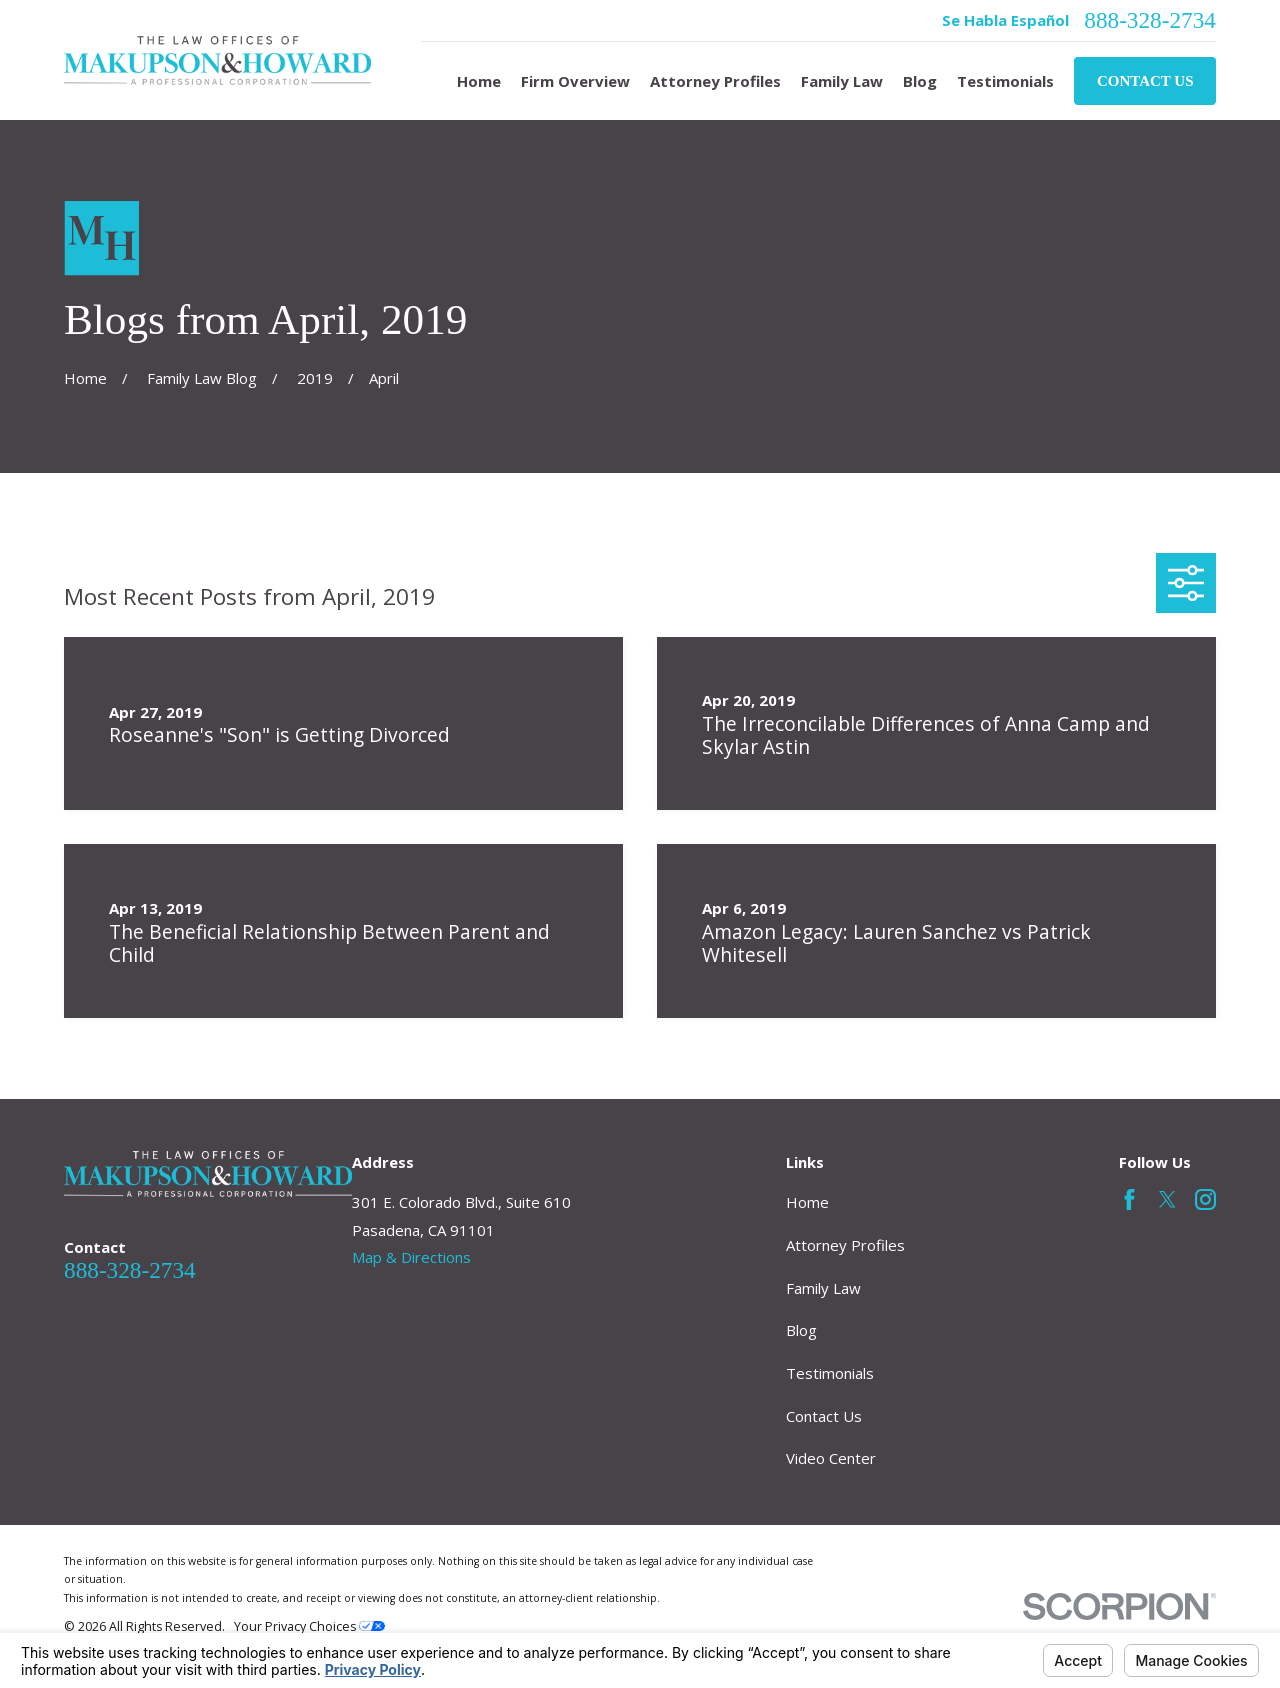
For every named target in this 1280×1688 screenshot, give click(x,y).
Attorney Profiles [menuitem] (715, 81)
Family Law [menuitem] (842, 81)
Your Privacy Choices (309, 1626)
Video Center (831, 1458)
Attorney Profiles (845, 1245)
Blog (801, 1330)
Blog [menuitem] (920, 81)
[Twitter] (1167, 1199)
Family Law (823, 1288)
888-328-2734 (1150, 20)
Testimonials (830, 1373)
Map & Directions (411, 1257)
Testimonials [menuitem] (1005, 81)
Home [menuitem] (479, 81)
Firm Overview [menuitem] (575, 81)
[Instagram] (1205, 1199)
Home (807, 1202)
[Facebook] (1129, 1199)
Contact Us (1145, 81)
